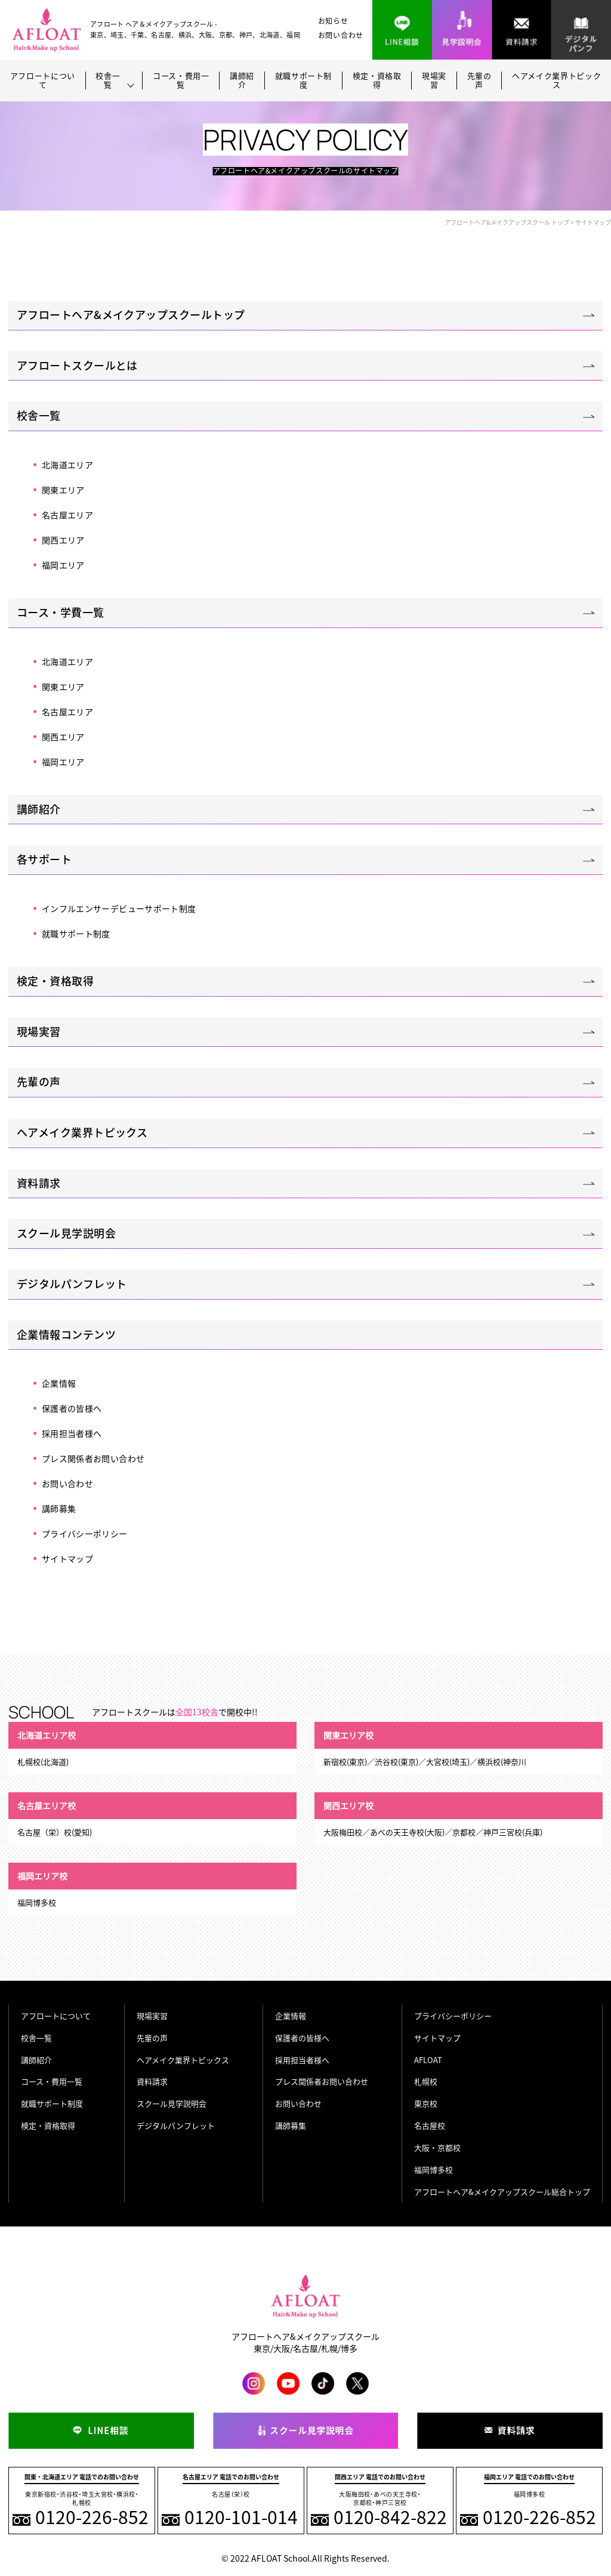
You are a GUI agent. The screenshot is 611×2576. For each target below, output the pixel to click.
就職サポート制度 (303, 80)
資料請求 (39, 1183)
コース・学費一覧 (60, 612)
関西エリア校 (348, 1805)
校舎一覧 (39, 415)
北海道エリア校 (46, 1735)
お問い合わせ (340, 35)
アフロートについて (42, 80)
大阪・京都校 (437, 2147)
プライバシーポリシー (85, 1533)
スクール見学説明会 (66, 1233)
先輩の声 (479, 80)
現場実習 (434, 80)
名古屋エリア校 (46, 1805)
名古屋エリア (67, 515)
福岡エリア (63, 565)
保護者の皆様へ (71, 1408)
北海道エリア (67, 465)
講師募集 (59, 1508)
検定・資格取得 (377, 80)
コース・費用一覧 (181, 80)
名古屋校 (429, 2125)
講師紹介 (242, 80)
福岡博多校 (433, 2169)
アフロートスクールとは (77, 365)
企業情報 (59, 1383)
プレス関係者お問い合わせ (93, 1458)
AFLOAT (428, 2059)
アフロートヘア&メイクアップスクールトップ (131, 315)
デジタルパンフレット (72, 1284)
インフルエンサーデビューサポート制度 (119, 908)
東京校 (425, 2103)
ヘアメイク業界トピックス (556, 80)
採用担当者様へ (71, 1433)
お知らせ (333, 21)
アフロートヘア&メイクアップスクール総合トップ (502, 2191)
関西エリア (63, 540)
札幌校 (425, 2081)
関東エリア (63, 490)
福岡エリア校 (42, 1876)
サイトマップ (67, 1558)
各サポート (44, 859)
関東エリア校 (348, 1735)
